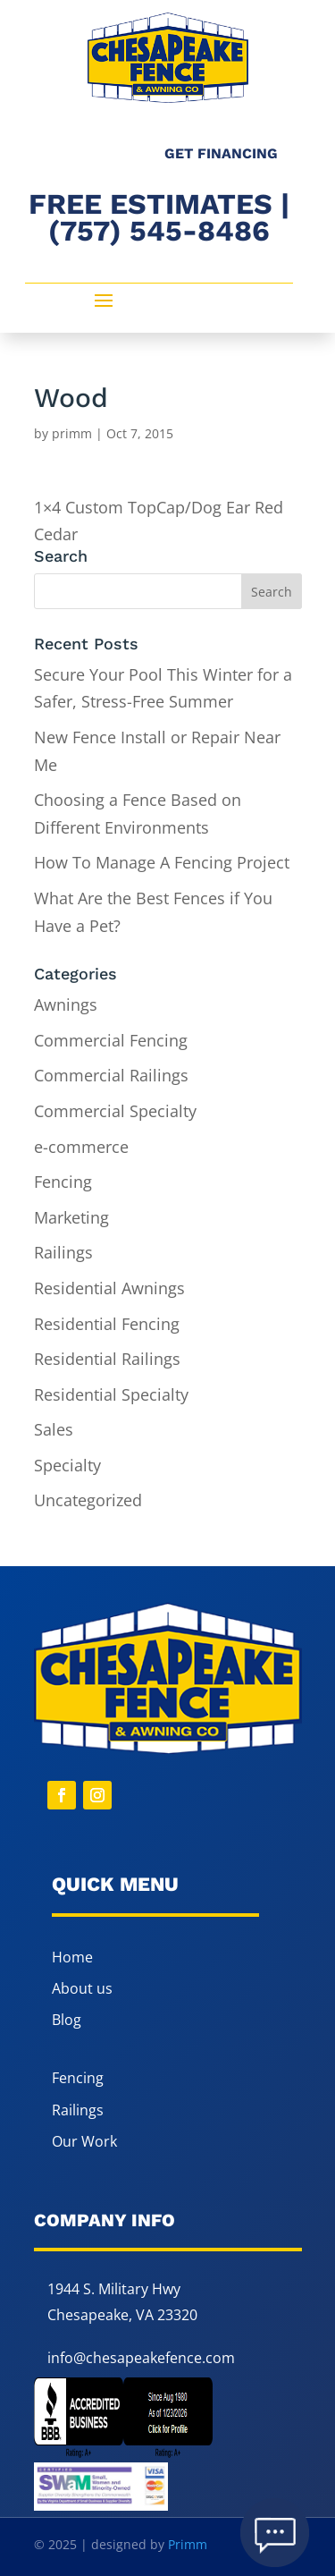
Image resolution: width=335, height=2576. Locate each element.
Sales (53, 1429)
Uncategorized (88, 1500)
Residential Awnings (109, 1288)
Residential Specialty (111, 1394)
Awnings (65, 1004)
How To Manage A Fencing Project (161, 862)
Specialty (67, 1465)
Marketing (71, 1217)
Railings (63, 1252)
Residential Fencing (107, 1324)
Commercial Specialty (115, 1111)
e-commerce (81, 1146)
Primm (187, 2544)
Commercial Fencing (111, 1040)
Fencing (63, 1181)
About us (82, 1988)
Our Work (84, 2141)
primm (72, 433)
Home (72, 1957)
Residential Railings (107, 1358)
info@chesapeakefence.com (141, 2358)
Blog (66, 2019)
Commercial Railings (111, 1075)
